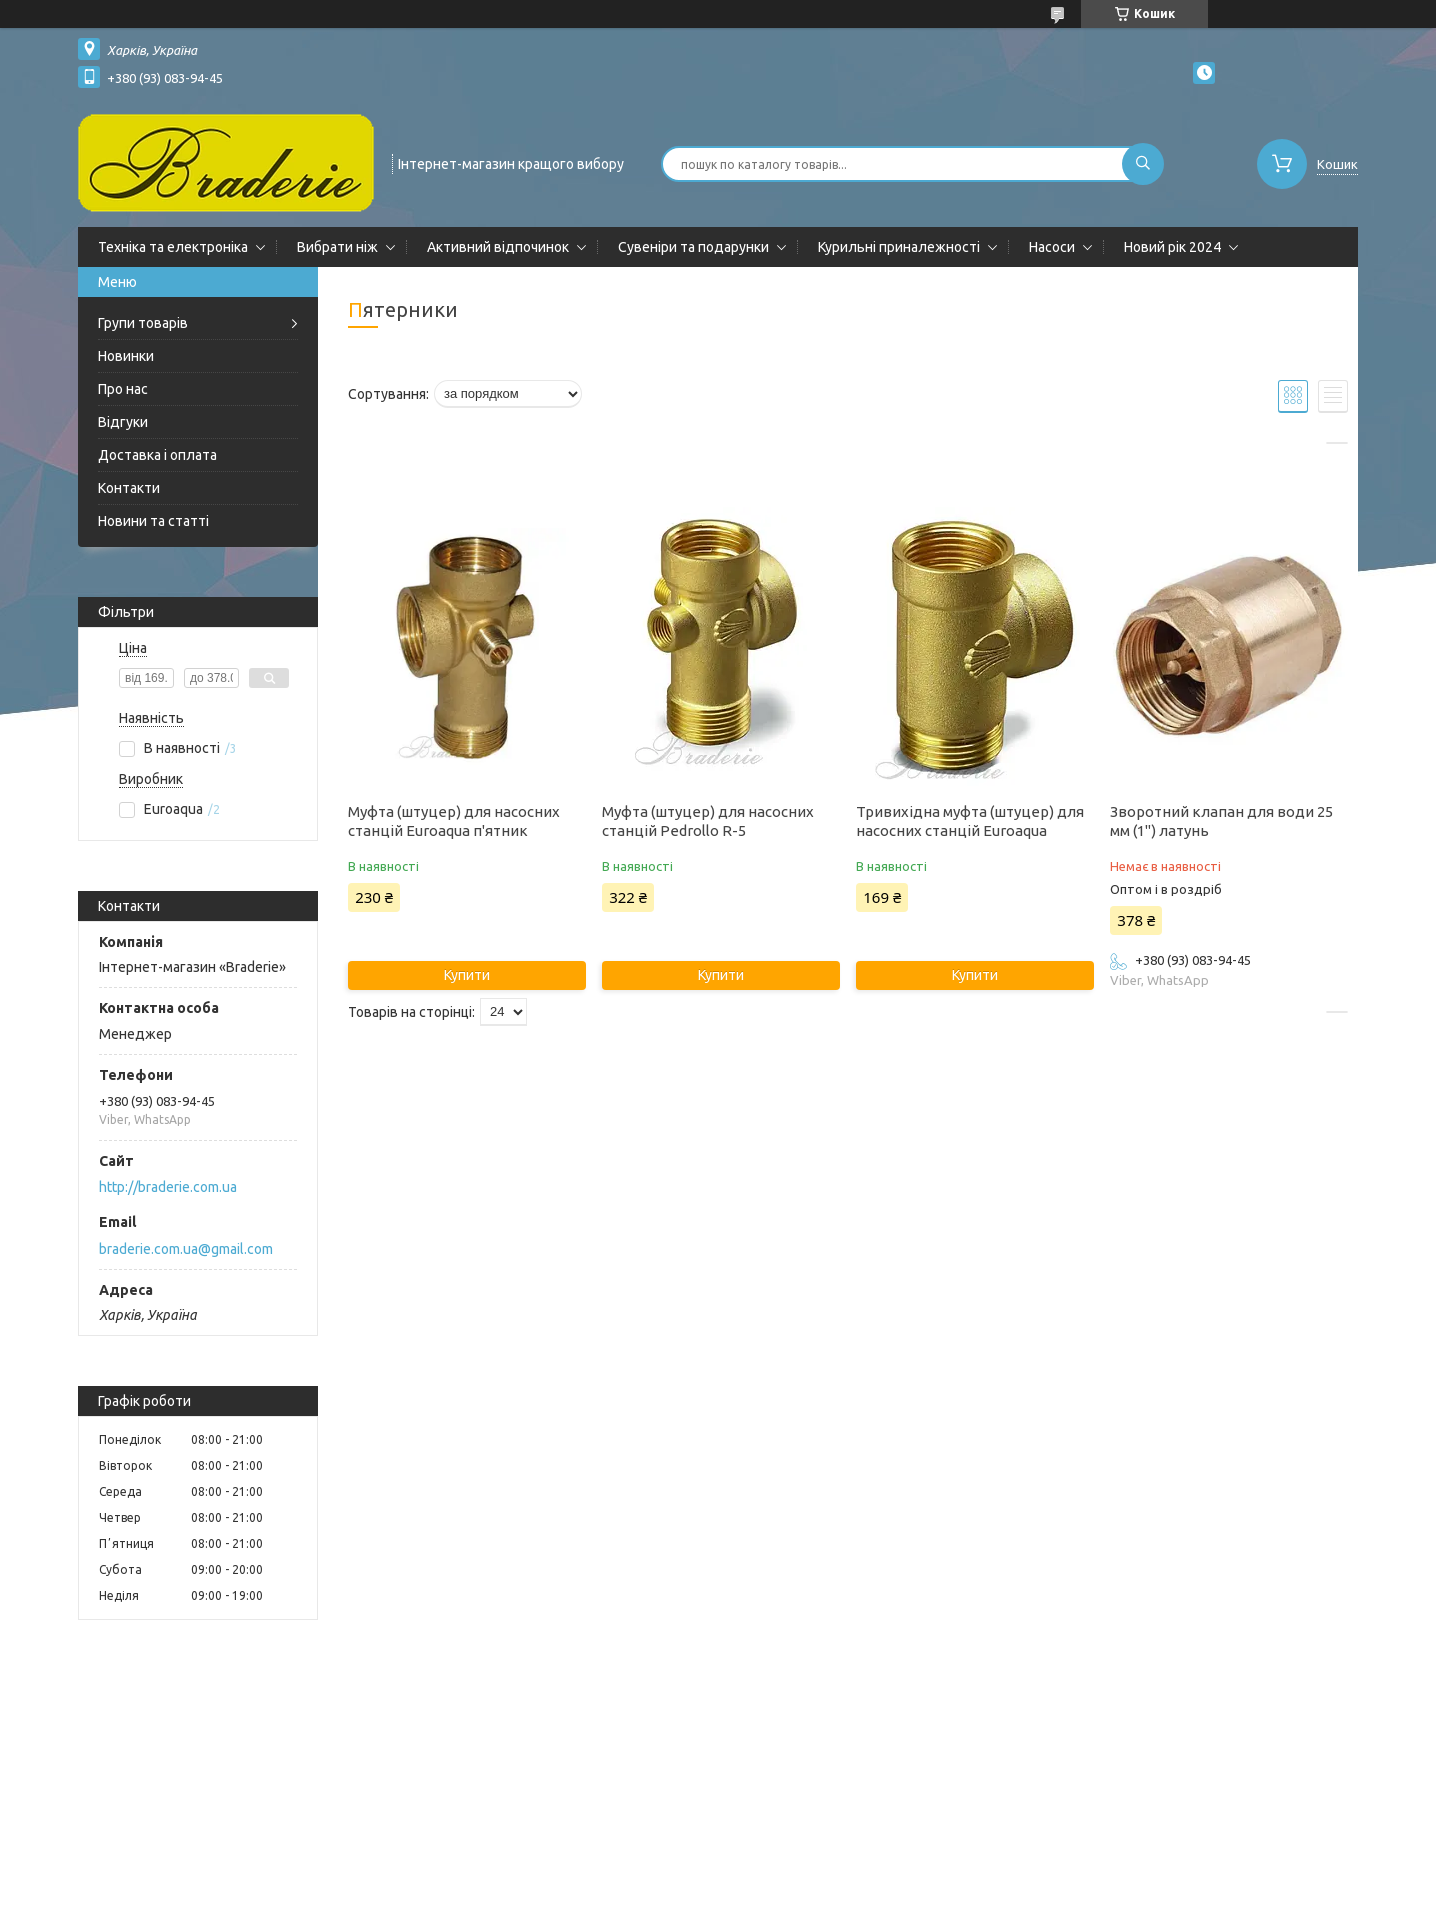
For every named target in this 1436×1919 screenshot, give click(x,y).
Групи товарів (143, 323)
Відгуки (123, 422)
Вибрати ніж (337, 247)
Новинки (126, 356)
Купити (467, 975)
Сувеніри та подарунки (693, 247)
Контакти (129, 488)
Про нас (123, 389)
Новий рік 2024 (1172, 247)
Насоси (1052, 247)
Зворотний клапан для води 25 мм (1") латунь (1221, 821)
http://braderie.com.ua (168, 1187)
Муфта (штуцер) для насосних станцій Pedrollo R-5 (708, 821)
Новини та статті (153, 521)
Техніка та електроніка (173, 247)
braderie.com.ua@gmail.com (186, 1249)
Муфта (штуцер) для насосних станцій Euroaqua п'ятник (454, 821)
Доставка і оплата (157, 455)
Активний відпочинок (498, 247)
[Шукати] (1143, 164)
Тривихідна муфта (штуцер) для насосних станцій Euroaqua (970, 821)
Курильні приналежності (899, 247)
